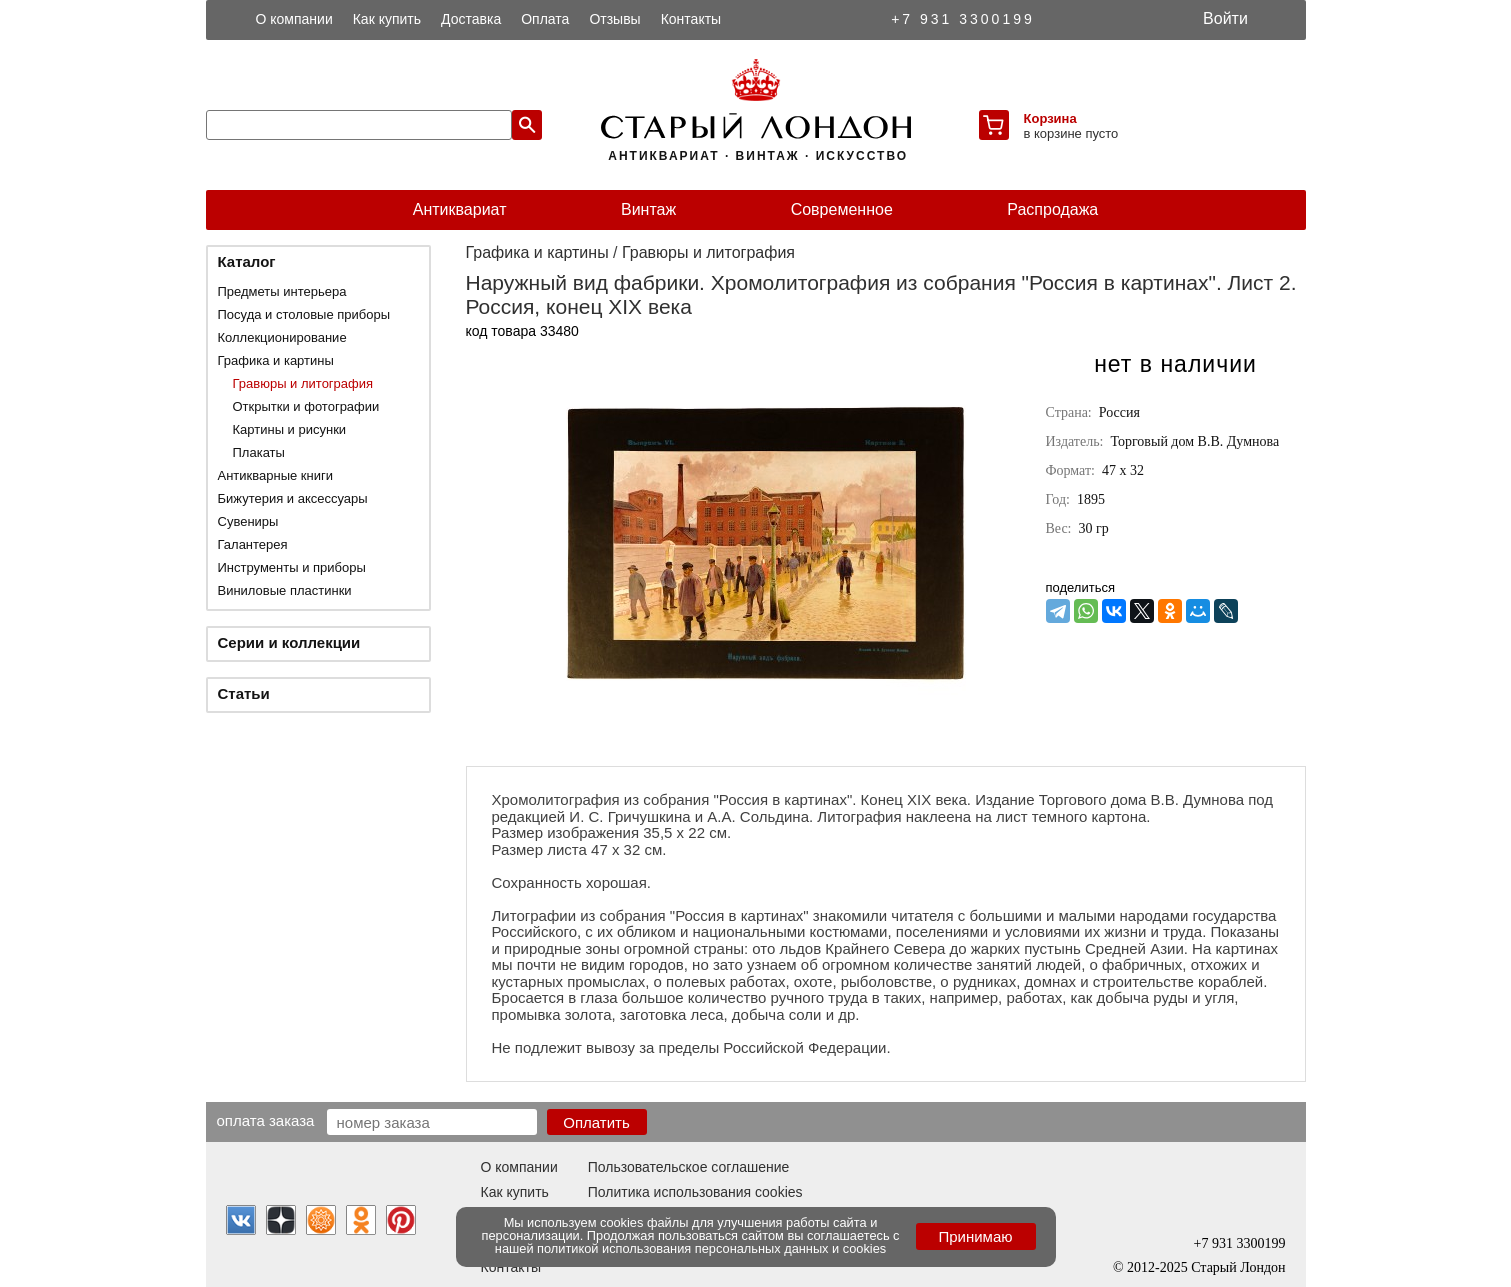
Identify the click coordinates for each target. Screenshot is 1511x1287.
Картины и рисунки (290, 429)
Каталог (247, 261)
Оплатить (596, 1122)
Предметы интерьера (282, 291)
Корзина (1050, 118)
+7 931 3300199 (963, 19)
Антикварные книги (275, 475)
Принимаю (975, 1236)
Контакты (691, 19)
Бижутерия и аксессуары (293, 498)
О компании (294, 19)
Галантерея (253, 544)
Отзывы (614, 19)
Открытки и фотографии (306, 406)
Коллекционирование (282, 337)
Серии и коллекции (289, 642)
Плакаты (259, 452)
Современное (842, 209)
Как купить (387, 19)
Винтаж (648, 209)
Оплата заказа (266, 1120)
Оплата (545, 19)
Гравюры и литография (303, 383)
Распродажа (1052, 209)
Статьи (244, 693)
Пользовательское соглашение (689, 1167)
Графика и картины (276, 360)
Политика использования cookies (695, 1192)
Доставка (471, 19)
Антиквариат (460, 209)
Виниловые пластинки (285, 590)
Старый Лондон (1238, 1267)
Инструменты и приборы (292, 567)
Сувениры (248, 521)
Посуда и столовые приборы (304, 314)
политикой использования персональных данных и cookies (711, 1248)
